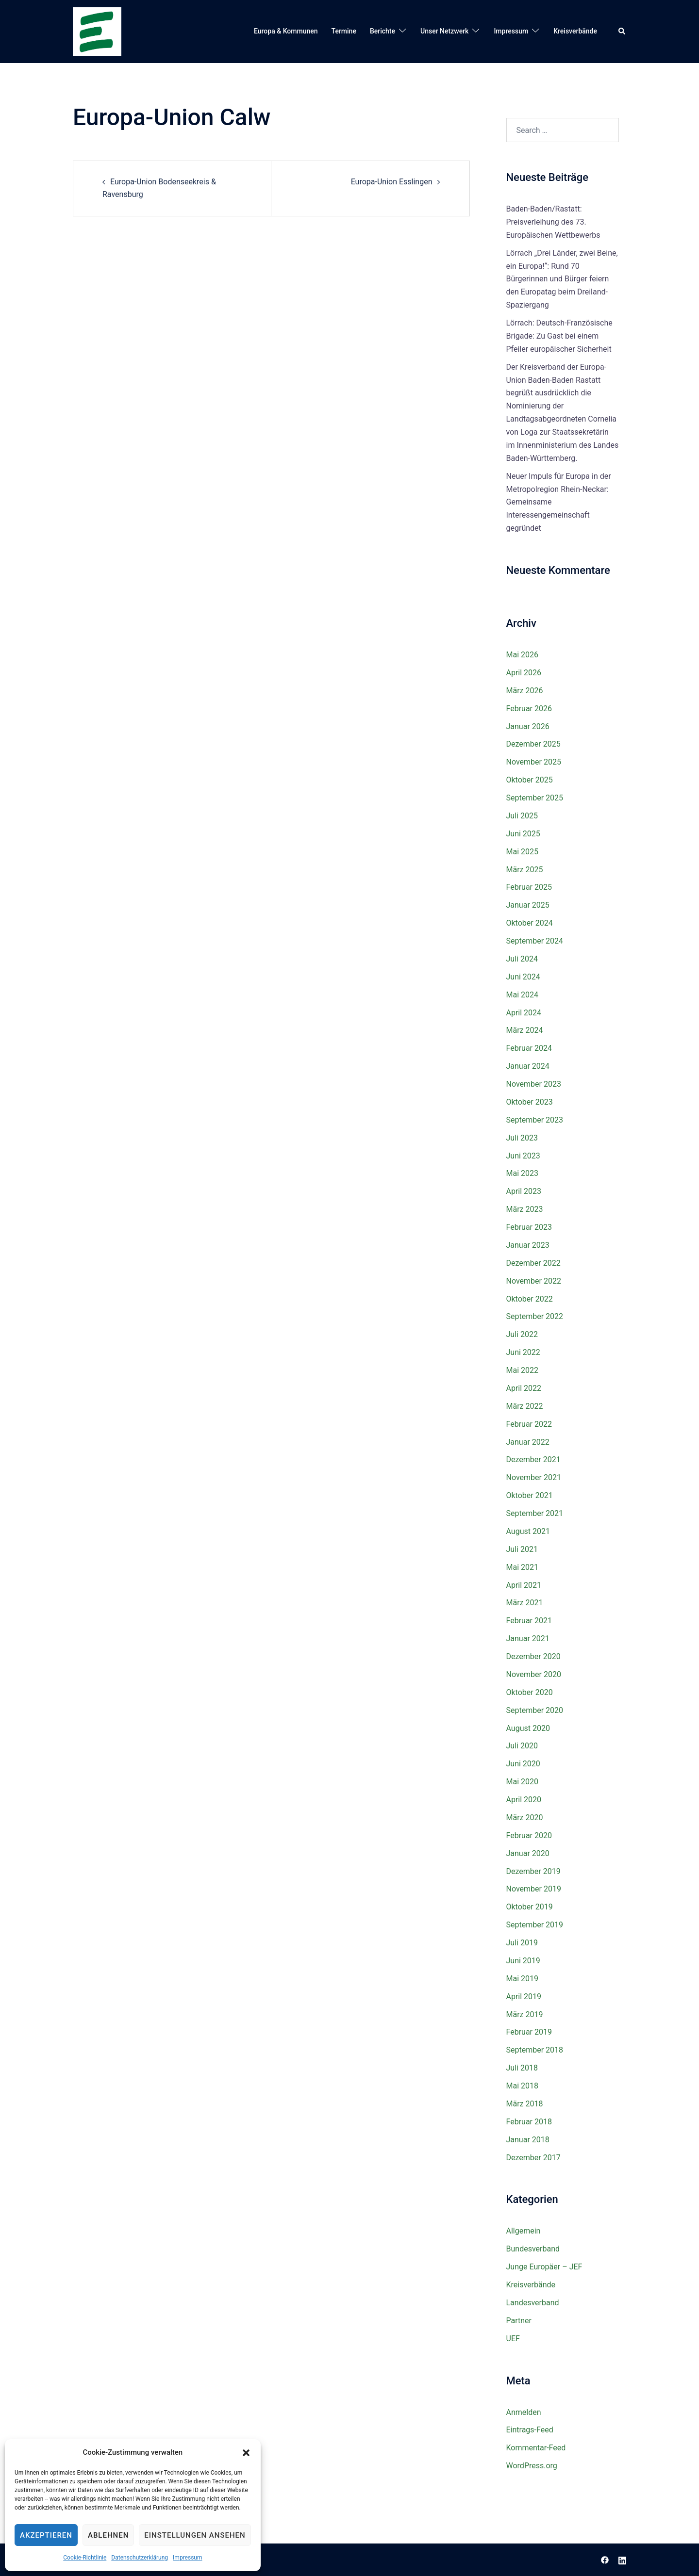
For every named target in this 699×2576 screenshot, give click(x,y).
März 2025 (524, 869)
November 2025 (533, 761)
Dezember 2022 (533, 1263)
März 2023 (524, 1209)
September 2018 (535, 2049)
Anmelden (523, 2412)
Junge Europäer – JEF (544, 2266)
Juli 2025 (522, 815)
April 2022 (524, 1388)
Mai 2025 (522, 851)
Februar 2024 (529, 1048)
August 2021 (528, 1531)
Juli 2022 (522, 1334)
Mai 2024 (522, 994)
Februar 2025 (529, 887)
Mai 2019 (522, 1978)
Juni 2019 (523, 1960)
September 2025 (535, 797)
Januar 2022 (527, 1442)
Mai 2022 (522, 1370)
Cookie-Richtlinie (84, 2557)
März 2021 (524, 1602)
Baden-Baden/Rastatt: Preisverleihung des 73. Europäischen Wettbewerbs (553, 222)
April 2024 (524, 1012)
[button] (246, 2453)
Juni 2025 (523, 833)
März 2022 (524, 1406)
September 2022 (535, 1316)
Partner (519, 2320)
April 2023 (524, 1191)
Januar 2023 (527, 1245)
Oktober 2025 (529, 779)
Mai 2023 (522, 1173)
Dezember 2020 (533, 1656)
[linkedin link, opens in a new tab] (622, 2559)
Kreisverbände (575, 31)
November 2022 (533, 1281)
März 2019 (524, 2014)
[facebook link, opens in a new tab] (605, 2559)
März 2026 (524, 690)
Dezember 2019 (533, 1871)
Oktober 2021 (529, 1495)
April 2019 (524, 1996)
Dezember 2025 (533, 744)
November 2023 (533, 1084)
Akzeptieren (46, 2535)
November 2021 (533, 1477)
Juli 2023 (522, 1137)
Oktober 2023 (529, 1102)
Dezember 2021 (533, 1459)
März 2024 (524, 1030)
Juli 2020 (522, 1745)
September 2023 (535, 1120)
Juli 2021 (522, 1549)
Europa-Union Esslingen (392, 181)
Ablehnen (108, 2535)
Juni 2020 (523, 1763)
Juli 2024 (522, 958)
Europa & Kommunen (286, 31)
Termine (344, 31)
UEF (513, 2338)
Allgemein (523, 2230)
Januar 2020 (527, 1853)
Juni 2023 (523, 1155)
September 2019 (535, 1924)
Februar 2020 (529, 1835)
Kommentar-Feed (536, 2447)
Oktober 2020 (529, 1692)
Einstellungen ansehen (194, 2535)
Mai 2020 (522, 1781)
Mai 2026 (522, 654)
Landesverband (532, 2302)
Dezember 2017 (533, 2157)
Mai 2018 (522, 2085)
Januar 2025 (527, 905)
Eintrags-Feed (529, 2429)
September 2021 (535, 1513)
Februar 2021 (529, 1620)
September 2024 (535, 941)
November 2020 (533, 1674)
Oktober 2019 (529, 1906)
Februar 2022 (529, 1424)
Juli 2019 (522, 1942)
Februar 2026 (529, 708)
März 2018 (524, 2103)
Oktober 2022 (529, 1299)
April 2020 (524, 1799)
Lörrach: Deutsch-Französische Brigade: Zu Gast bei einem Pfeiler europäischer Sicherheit (559, 336)
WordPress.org (531, 2465)
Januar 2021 (527, 1638)
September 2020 (535, 1710)
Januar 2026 (527, 726)
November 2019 (533, 1888)
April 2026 (524, 672)
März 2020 (524, 1817)
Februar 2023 (529, 1227)
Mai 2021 (522, 1567)
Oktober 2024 (529, 923)
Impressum (187, 2557)
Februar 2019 (529, 2032)
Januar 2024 (527, 1066)
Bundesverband (533, 2248)
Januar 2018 (527, 2139)
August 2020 (528, 1728)
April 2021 (524, 1585)
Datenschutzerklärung (139, 2557)
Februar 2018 (529, 2121)
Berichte (382, 31)
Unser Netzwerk (444, 31)
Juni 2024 (523, 976)
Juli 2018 (522, 2067)
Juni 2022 (523, 1352)
